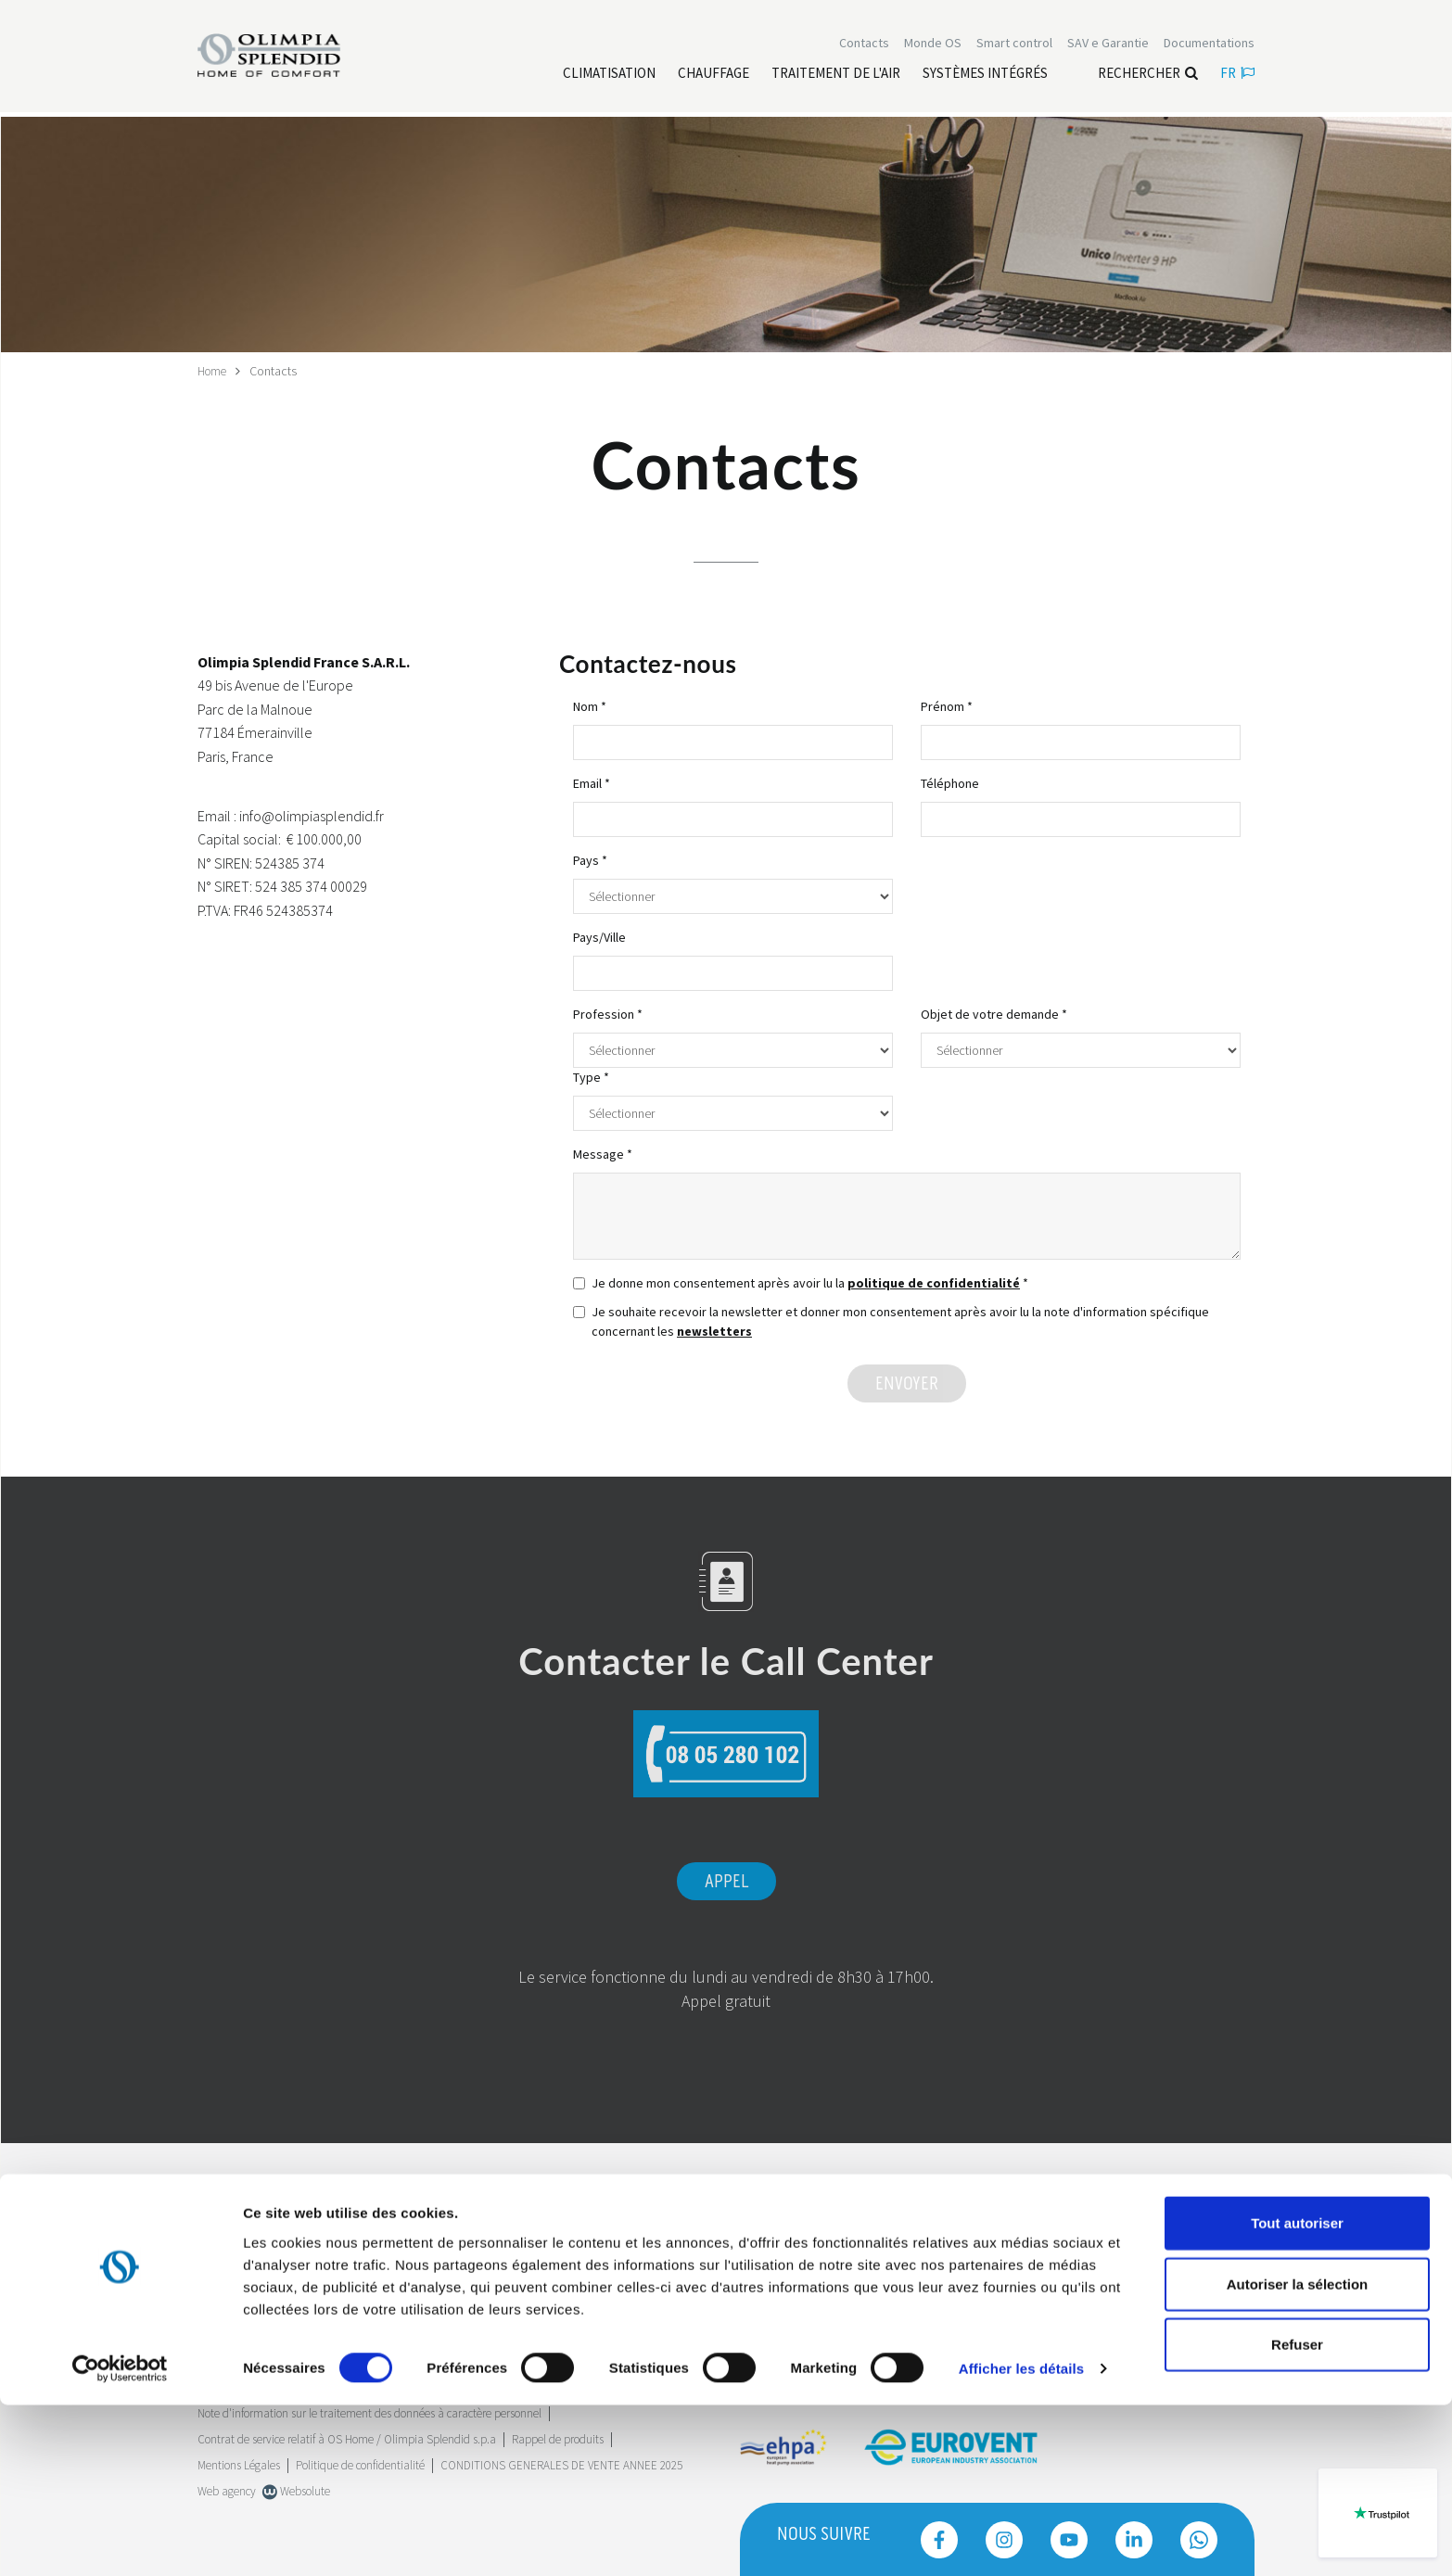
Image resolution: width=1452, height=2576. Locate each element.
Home (213, 370)
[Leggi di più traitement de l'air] (835, 75)
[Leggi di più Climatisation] (609, 75)
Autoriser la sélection (1298, 2455)
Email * (591, 782)
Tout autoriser (1297, 2394)
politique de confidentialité (933, 1282)
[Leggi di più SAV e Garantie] (1108, 44)
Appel (726, 1881)
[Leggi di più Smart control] (1014, 44)
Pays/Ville (599, 936)
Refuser (1297, 2515)
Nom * (589, 705)
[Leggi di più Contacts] (864, 44)
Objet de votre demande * (994, 1013)
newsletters (714, 1330)
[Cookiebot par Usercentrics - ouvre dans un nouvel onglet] (120, 2540)
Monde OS (933, 44)
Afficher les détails (1021, 2539)
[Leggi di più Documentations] (1209, 44)
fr (1237, 74)
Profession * (608, 1013)
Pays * (590, 859)
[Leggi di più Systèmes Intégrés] (985, 75)
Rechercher (1148, 74)
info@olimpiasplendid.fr (311, 815)
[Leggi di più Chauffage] (713, 75)
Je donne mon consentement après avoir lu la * (800, 1282)
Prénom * (947, 705)
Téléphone (950, 782)
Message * (602, 1153)
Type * (591, 1076)
